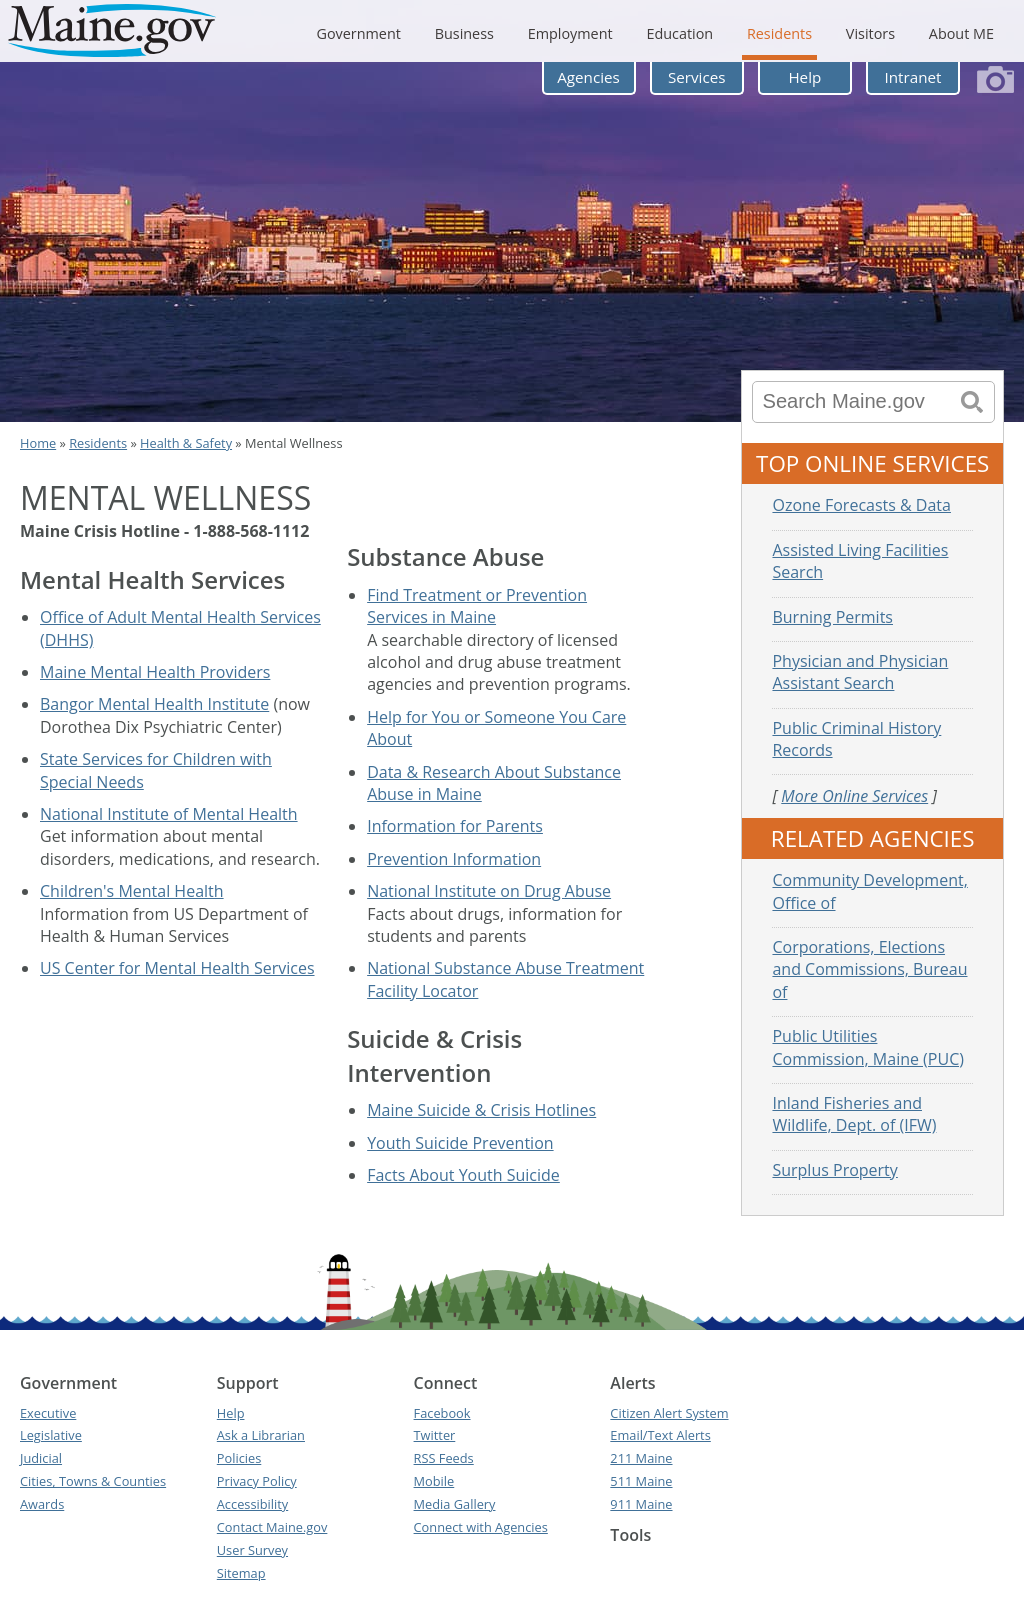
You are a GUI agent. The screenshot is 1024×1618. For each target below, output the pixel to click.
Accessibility (252, 1504)
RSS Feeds (444, 1458)
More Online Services (854, 796)
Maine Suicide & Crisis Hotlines (481, 1110)
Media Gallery (455, 1504)
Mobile (434, 1481)
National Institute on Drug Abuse (489, 891)
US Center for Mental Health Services (177, 968)
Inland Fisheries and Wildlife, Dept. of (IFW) (854, 1114)
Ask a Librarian (261, 1435)
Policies (239, 1458)
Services (697, 77)
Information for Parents (455, 826)
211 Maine (641, 1458)
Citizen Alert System (669, 1413)
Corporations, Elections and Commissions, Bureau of (869, 969)
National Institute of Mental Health (169, 814)
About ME (961, 33)
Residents (779, 33)
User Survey (252, 1550)
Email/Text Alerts (660, 1435)
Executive (48, 1413)
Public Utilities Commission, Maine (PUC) (867, 1047)
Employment (570, 33)
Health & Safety (186, 443)
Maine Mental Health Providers (155, 672)
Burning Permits (832, 617)
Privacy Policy (257, 1481)
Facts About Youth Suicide (463, 1175)
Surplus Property (834, 1170)
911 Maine (641, 1504)
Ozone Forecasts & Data (861, 505)
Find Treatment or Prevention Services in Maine (477, 606)
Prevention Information (454, 859)
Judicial (41, 1458)
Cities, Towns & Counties (93, 1481)
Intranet (913, 77)
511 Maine (641, 1481)
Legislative (51, 1435)
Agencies (588, 77)
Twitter (435, 1435)
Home (38, 443)
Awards (42, 1504)
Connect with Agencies (481, 1527)
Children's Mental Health (132, 891)
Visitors (870, 33)
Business (464, 33)
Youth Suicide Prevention (460, 1143)
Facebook (442, 1413)
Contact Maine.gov (272, 1527)
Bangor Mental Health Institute (154, 704)
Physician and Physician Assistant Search (860, 672)
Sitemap (241, 1573)
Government (358, 33)
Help (804, 77)
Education (679, 33)
